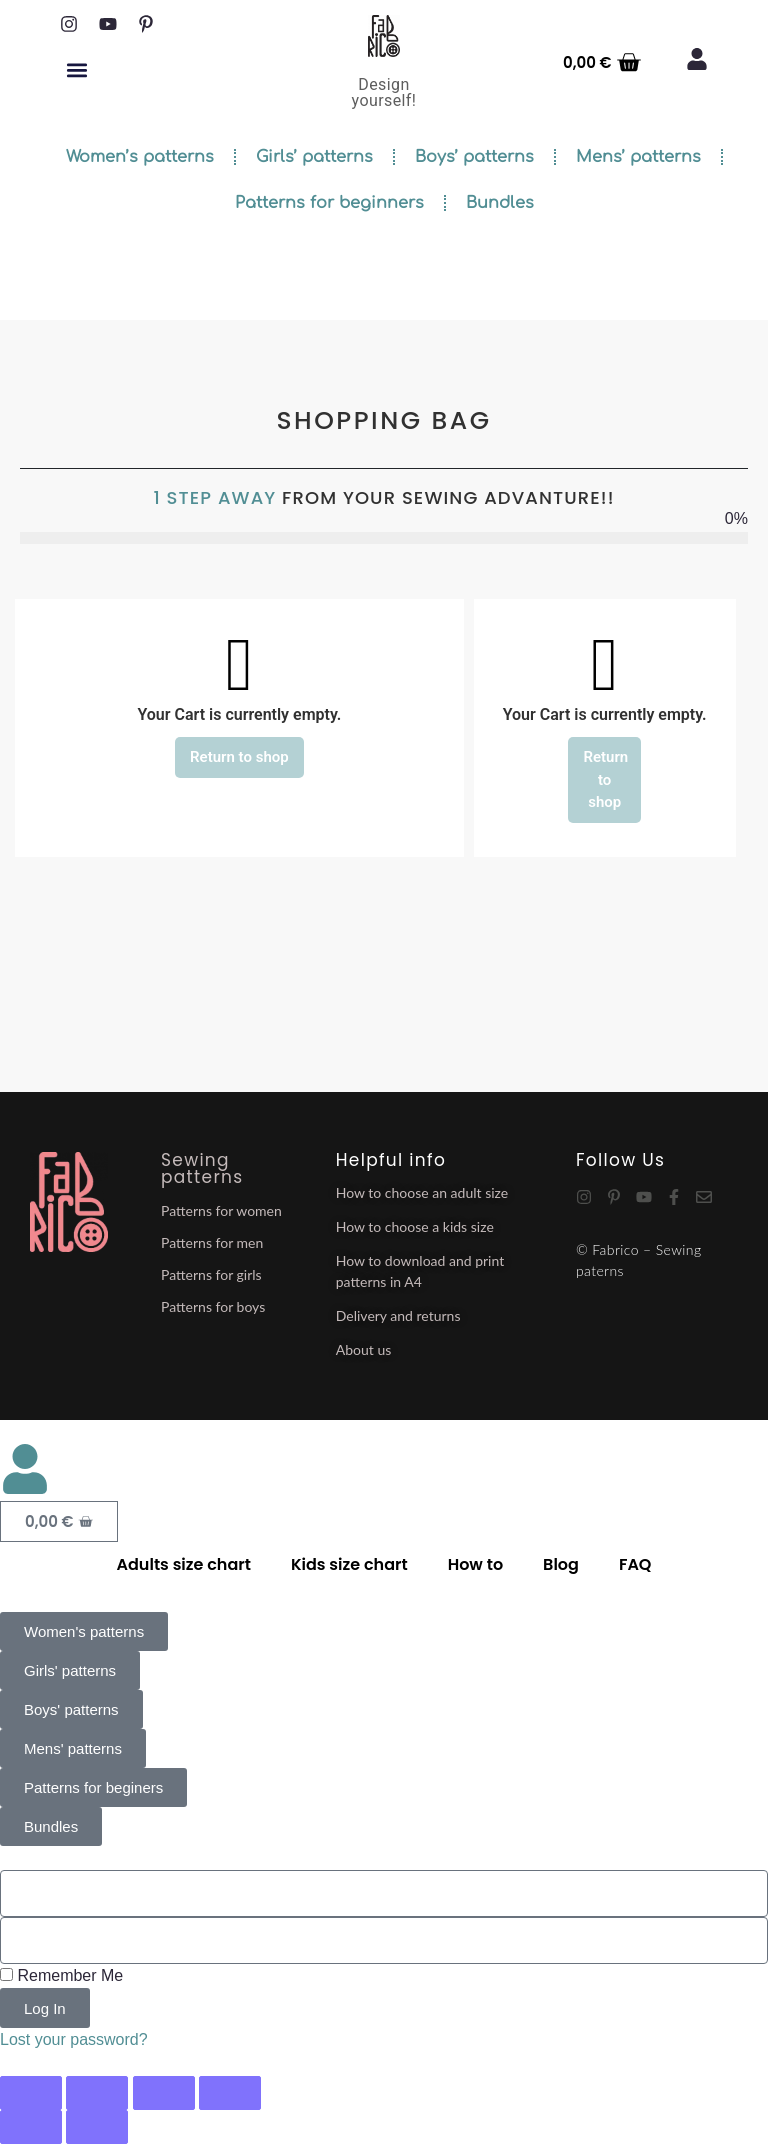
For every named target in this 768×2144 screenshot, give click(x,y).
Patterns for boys (213, 1306)
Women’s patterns (140, 157)
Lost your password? (74, 2039)
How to (475, 1564)
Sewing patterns (202, 1168)
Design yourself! (384, 92)
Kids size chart (349, 1564)
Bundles (500, 203)
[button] (76, 69)
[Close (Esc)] (230, 2093)
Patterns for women (221, 1210)
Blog (561, 1564)
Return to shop (239, 757)
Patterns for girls (211, 1274)
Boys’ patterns (474, 157)
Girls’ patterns (314, 157)
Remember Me (61, 1975)
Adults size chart (184, 1564)
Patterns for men (212, 1242)
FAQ (635, 1564)
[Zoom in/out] (31, 2093)
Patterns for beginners (329, 203)
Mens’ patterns (638, 157)
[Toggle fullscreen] (97, 2093)
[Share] (164, 2093)
